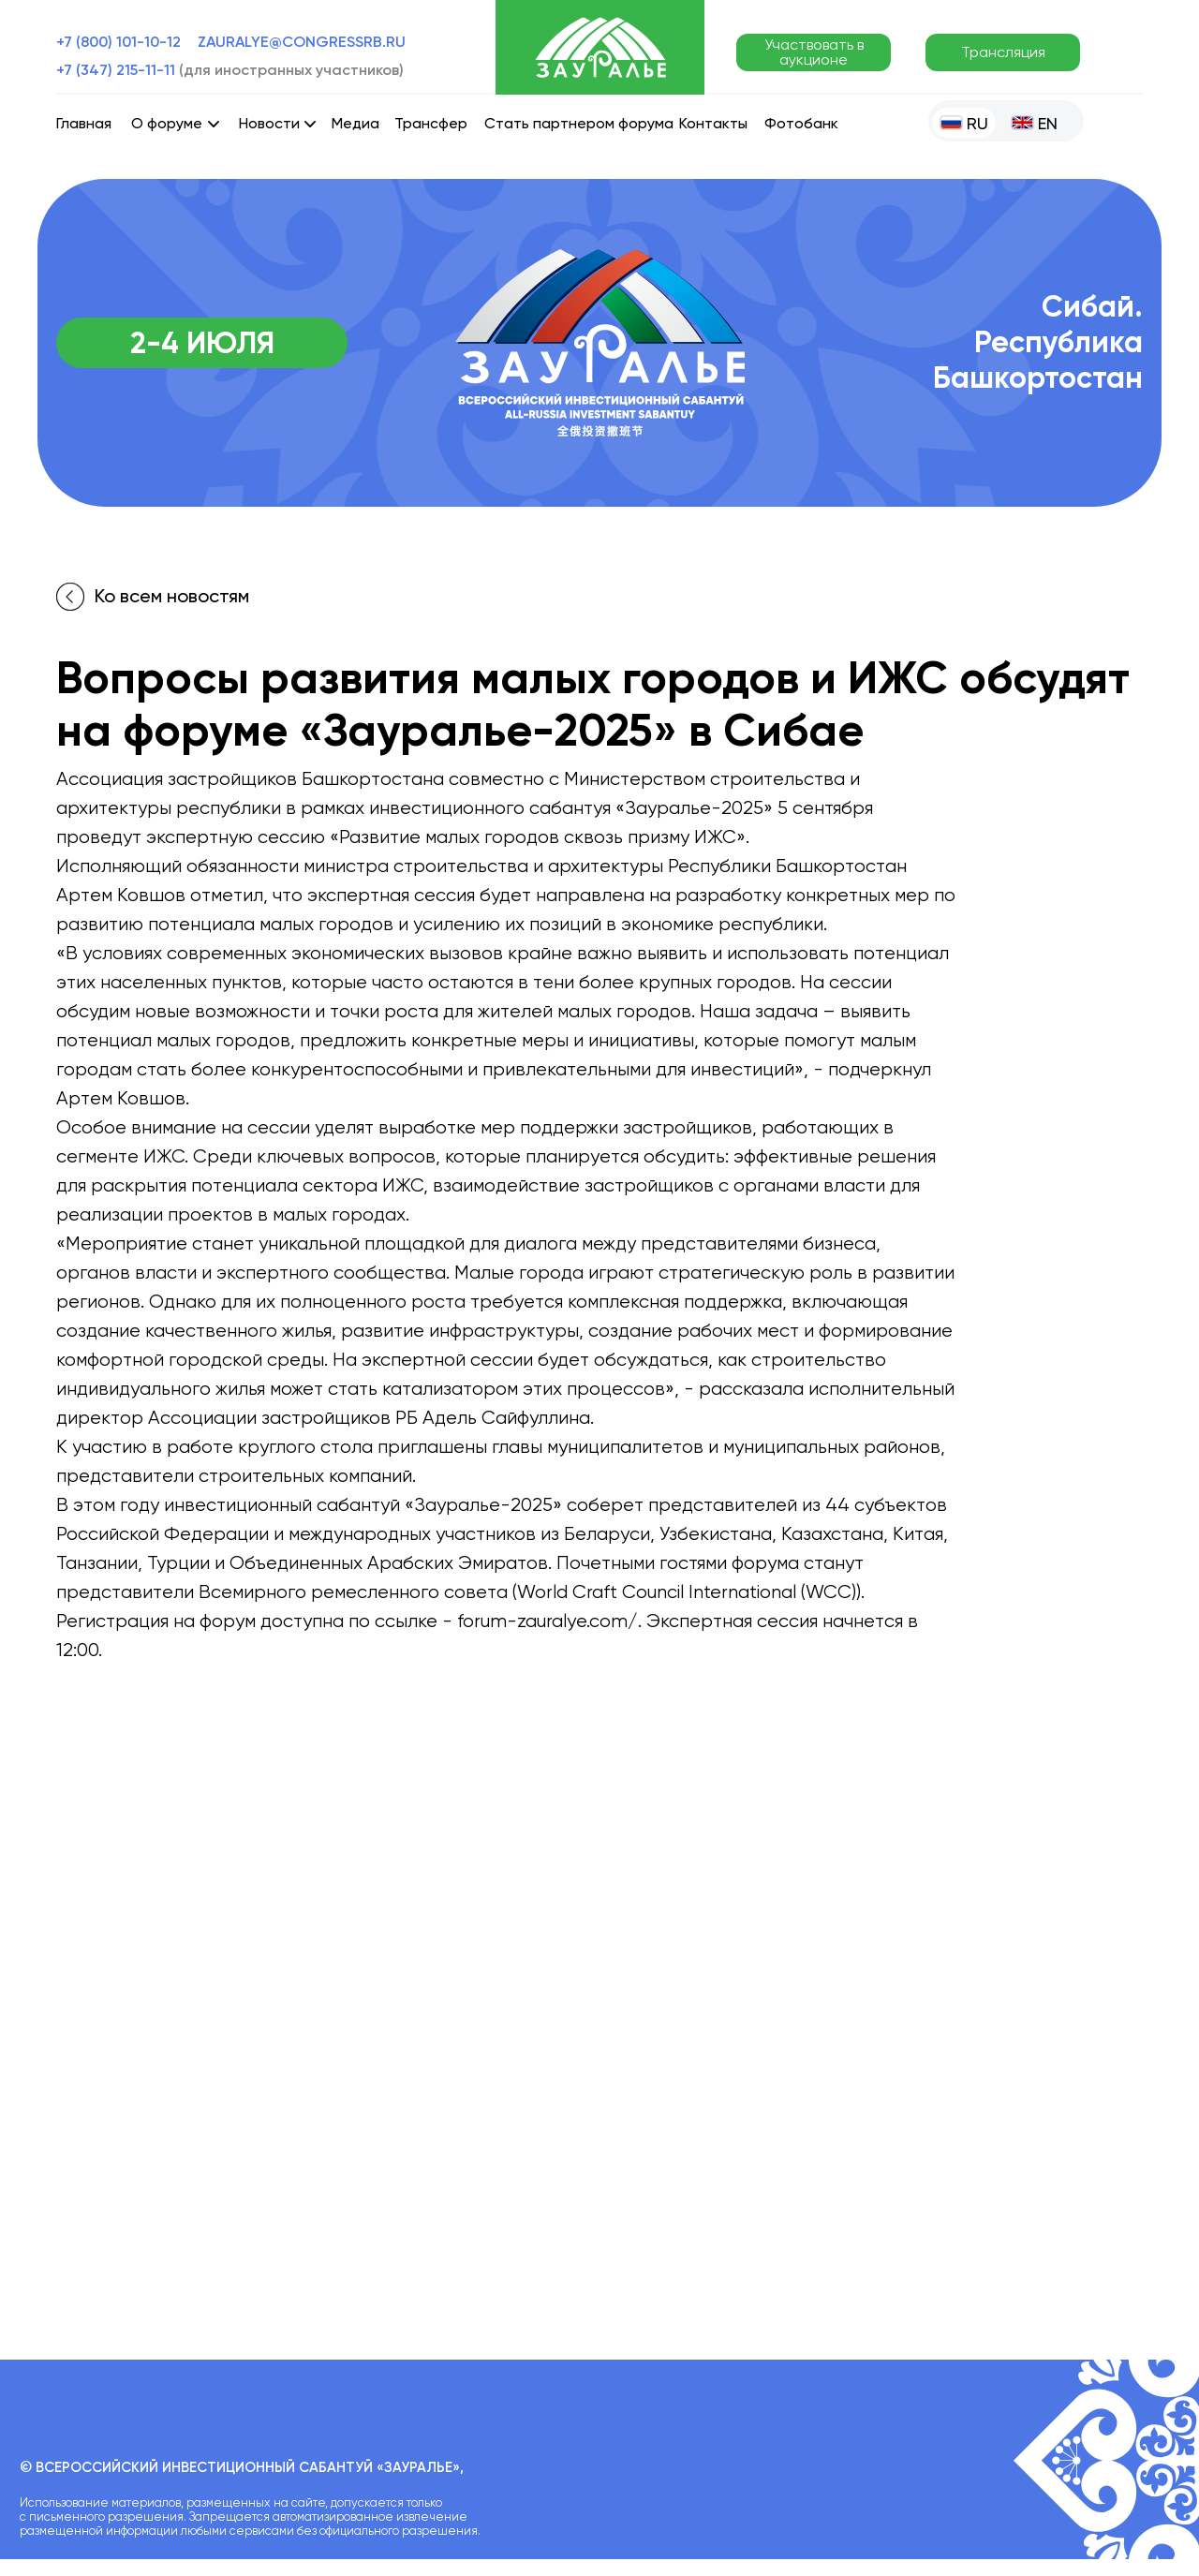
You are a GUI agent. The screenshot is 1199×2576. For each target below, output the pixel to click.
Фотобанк (801, 123)
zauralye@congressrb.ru (302, 42)
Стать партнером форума (579, 123)
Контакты (713, 123)
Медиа (355, 123)
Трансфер (430, 123)
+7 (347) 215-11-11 (230, 70)
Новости (269, 123)
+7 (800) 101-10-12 (118, 42)
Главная (83, 123)
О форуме (166, 123)
